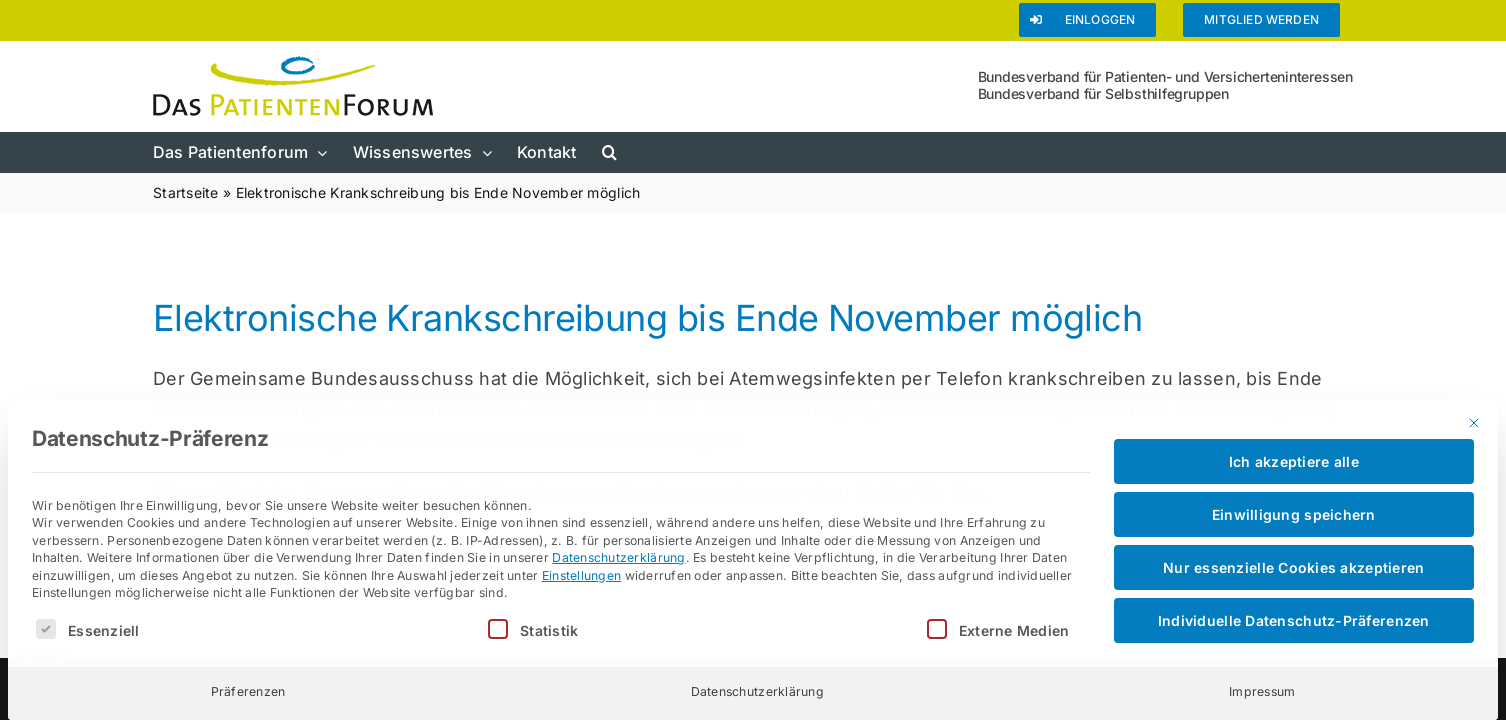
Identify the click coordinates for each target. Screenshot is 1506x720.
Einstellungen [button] (582, 575)
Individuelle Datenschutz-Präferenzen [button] (1294, 620)
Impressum (1262, 691)
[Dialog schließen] (1474, 423)
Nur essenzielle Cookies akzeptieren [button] (1293, 567)
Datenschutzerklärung (618, 557)
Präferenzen (248, 691)
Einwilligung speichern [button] (1294, 514)
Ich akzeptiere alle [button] (1294, 461)
